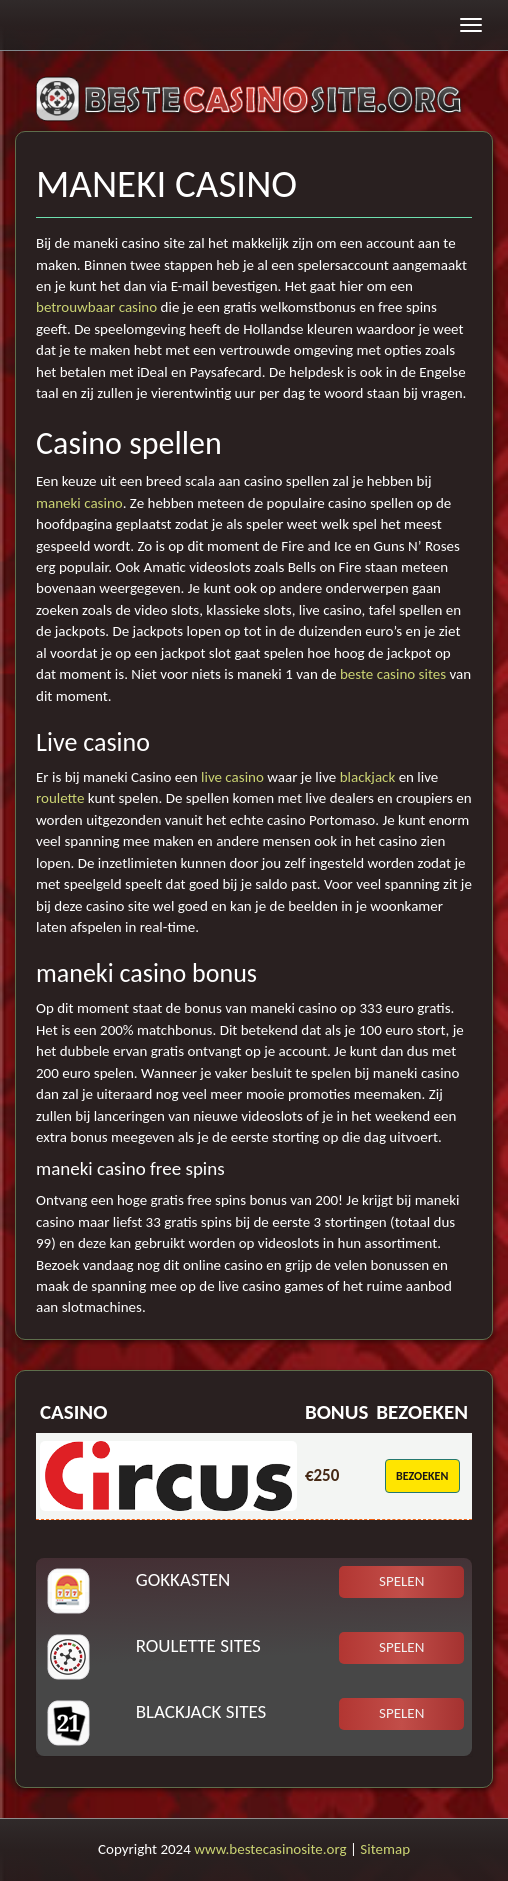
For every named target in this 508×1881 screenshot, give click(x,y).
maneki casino (79, 503)
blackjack (368, 777)
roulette (60, 798)
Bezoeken (422, 1476)
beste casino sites (393, 674)
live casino (232, 777)
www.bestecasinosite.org (270, 1849)
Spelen (401, 1581)
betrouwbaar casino (96, 307)
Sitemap (385, 1849)
